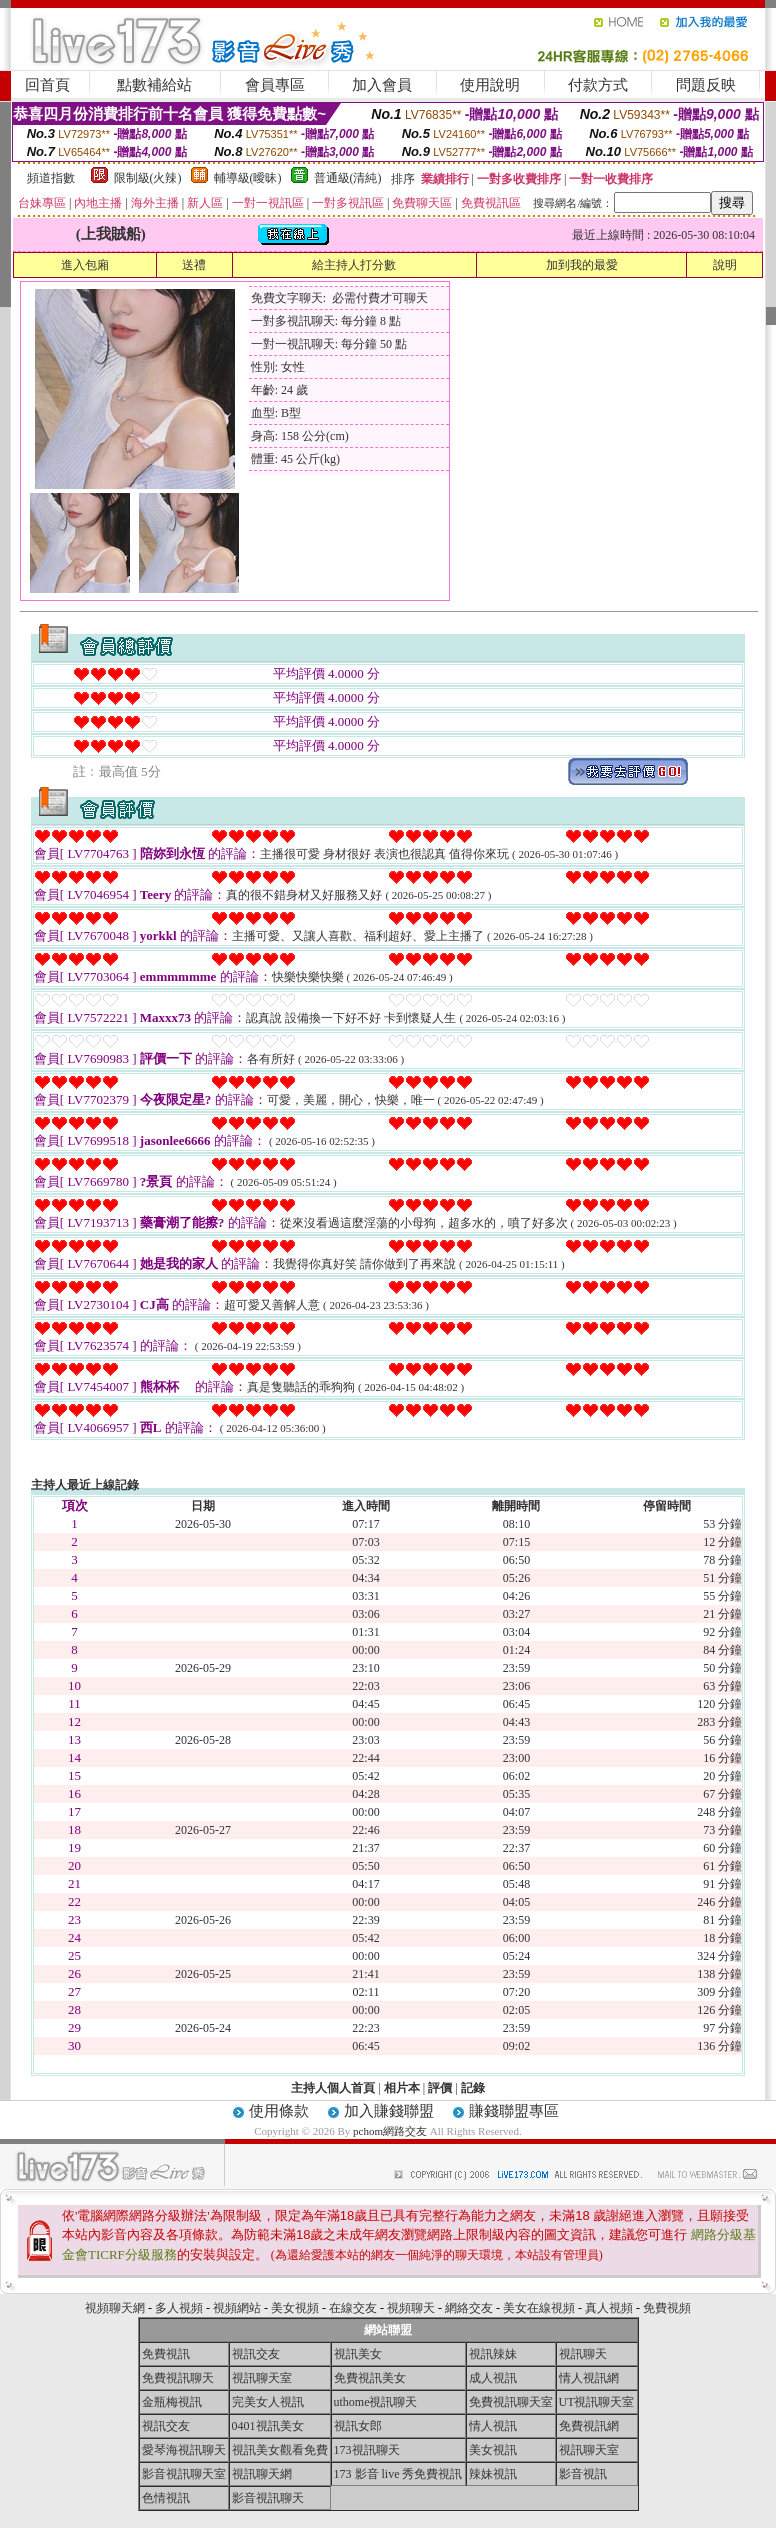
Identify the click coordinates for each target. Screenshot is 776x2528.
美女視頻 (295, 2308)
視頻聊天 (411, 2308)
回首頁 (47, 85)
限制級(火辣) (148, 178)
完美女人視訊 (268, 2402)
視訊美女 (358, 2354)
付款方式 (598, 85)
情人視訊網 (589, 2378)
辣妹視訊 (493, 2474)
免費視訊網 (589, 2426)
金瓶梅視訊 (172, 2402)
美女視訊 (493, 2450)
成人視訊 (493, 2378)
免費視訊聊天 (178, 2378)
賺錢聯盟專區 (514, 2111)
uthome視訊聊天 (376, 2402)
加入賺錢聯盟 (389, 2111)
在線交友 (353, 2308)
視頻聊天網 (115, 2308)
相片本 (402, 2088)
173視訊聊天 (367, 2450)
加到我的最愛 (582, 265)
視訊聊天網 (262, 2474)
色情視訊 (166, 2498)
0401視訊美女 (268, 2426)
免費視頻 (667, 2308)
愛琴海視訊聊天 (184, 2450)
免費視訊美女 (370, 2378)
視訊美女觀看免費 (280, 2450)
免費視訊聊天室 (511, 2402)
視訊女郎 (358, 2426)
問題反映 (706, 85)
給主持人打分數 (354, 265)
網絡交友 (469, 2308)
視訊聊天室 (262, 2378)
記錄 (473, 2088)
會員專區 (275, 85)
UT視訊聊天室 (597, 2402)
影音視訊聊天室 (184, 2474)
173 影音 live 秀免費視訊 (398, 2474)
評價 (440, 2088)
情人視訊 (493, 2426)
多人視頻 (179, 2308)
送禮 (194, 265)
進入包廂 (85, 265)
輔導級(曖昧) (248, 178)
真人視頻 (609, 2308)
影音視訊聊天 (268, 2498)
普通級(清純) (348, 178)
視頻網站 (237, 2308)
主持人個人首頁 (333, 2088)
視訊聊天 (583, 2354)
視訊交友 (256, 2354)
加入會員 (382, 85)
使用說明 (490, 85)
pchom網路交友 (390, 2131)
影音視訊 (583, 2474)
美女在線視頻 (539, 2308)
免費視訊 (166, 2354)
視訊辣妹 (493, 2354)
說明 (725, 265)
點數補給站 (154, 85)
